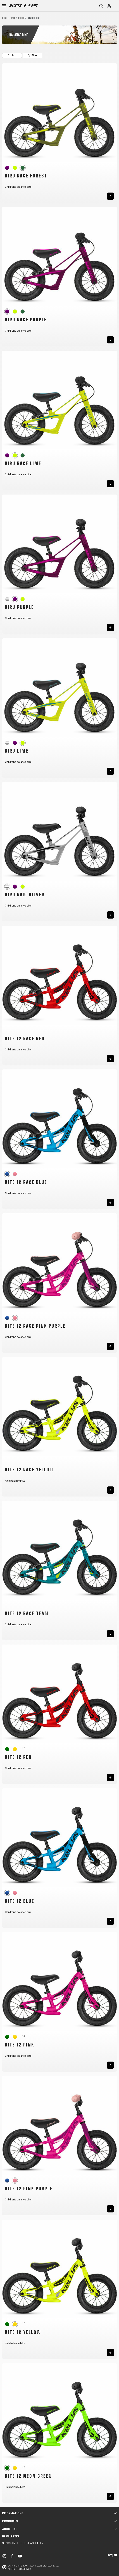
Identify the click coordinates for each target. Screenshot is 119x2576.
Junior (21, 18)
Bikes (12, 18)
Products (10, 2521)
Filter (32, 55)
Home (5, 18)
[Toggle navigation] (4, 6)
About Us (9, 2529)
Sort (12, 55)
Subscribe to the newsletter (22, 2543)
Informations (12, 2513)
